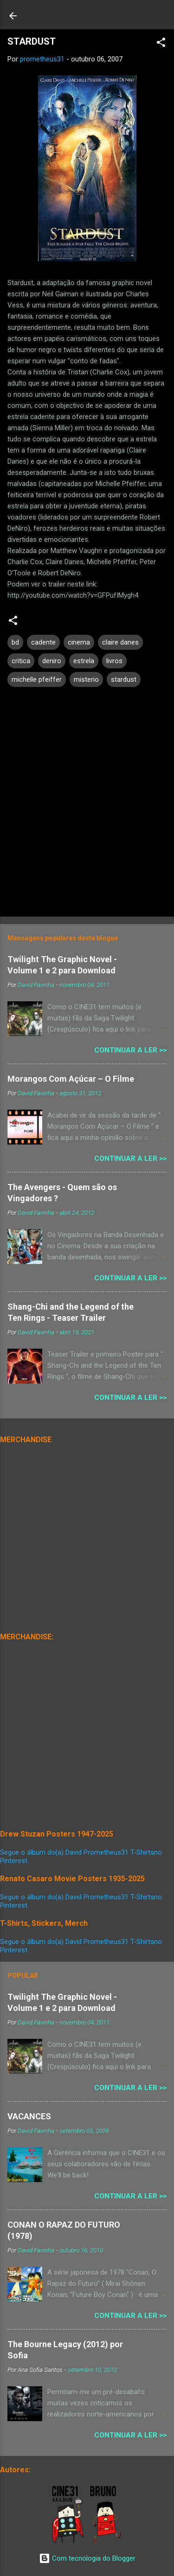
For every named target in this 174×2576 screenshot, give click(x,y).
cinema (79, 642)
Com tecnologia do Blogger (87, 2558)
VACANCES (29, 2116)
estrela (83, 661)
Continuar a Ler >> (130, 1050)
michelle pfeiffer (37, 679)
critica (21, 661)
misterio (86, 679)
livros (114, 661)
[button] (161, 44)
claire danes (120, 642)
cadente (43, 642)
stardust (123, 679)
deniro (51, 661)
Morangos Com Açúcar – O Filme (70, 1079)
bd (15, 642)
